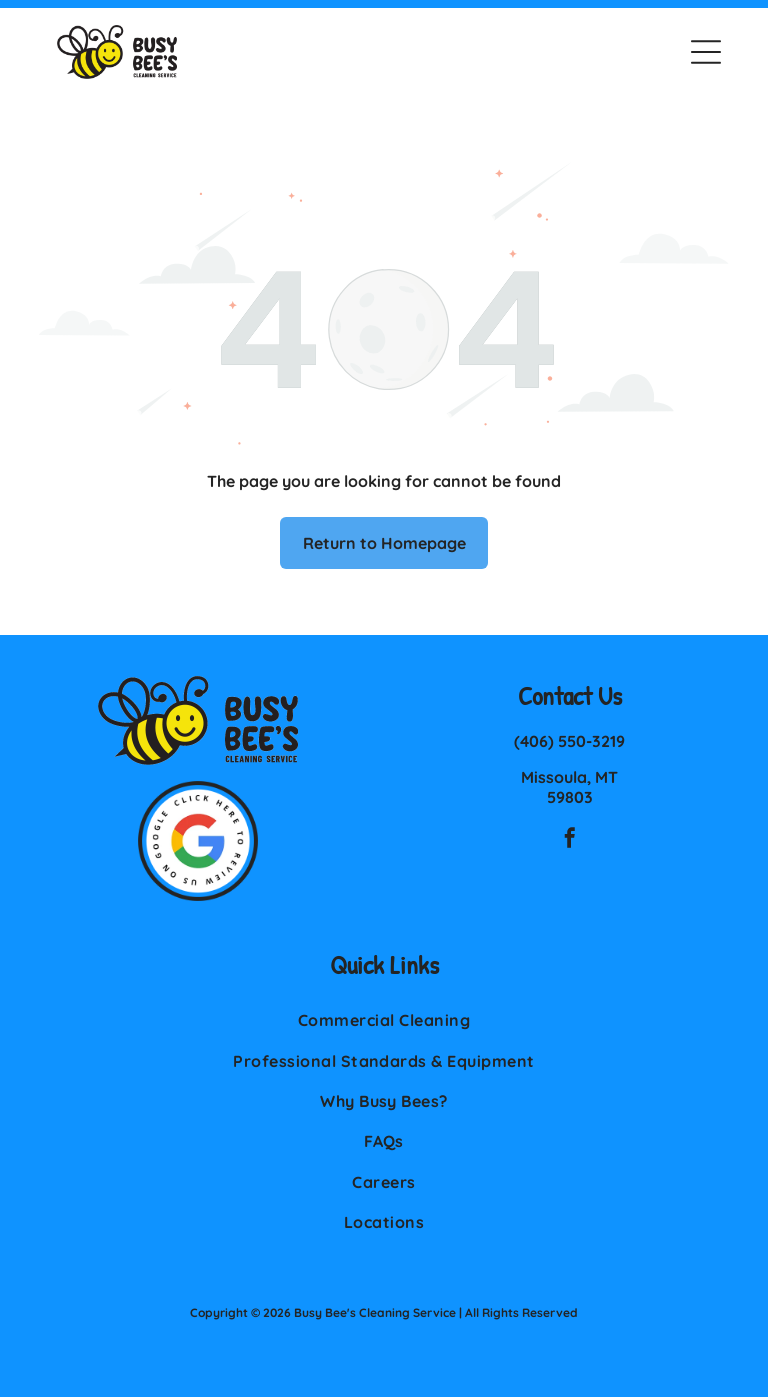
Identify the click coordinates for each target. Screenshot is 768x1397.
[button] (706, 52)
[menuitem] (384, 1020)
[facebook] (570, 840)
